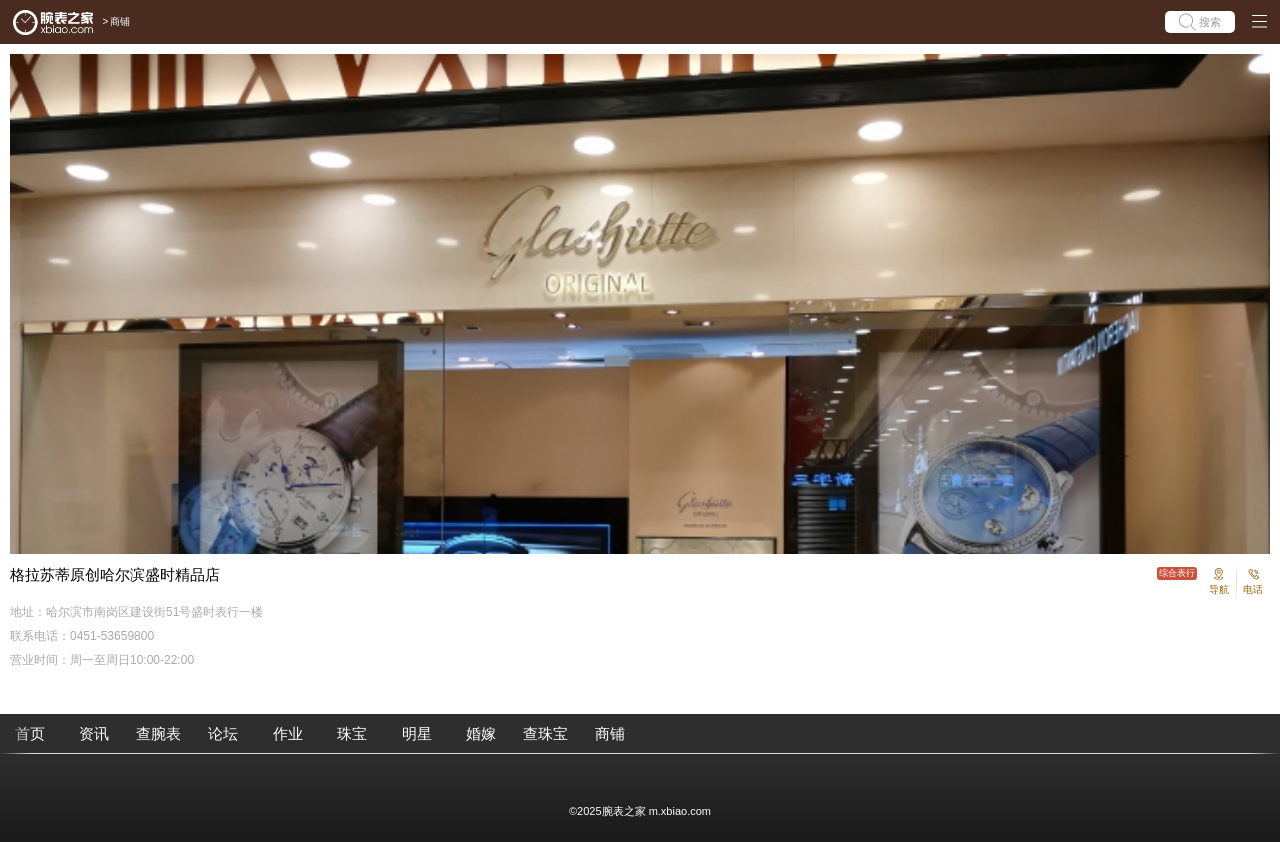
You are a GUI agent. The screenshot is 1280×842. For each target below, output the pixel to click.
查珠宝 (545, 733)
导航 (1219, 589)
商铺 (120, 21)
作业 (288, 733)
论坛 (223, 733)
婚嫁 (481, 733)
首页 (30, 733)
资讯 (94, 733)
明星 (417, 733)
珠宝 (352, 733)
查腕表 (158, 733)
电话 (1253, 589)
